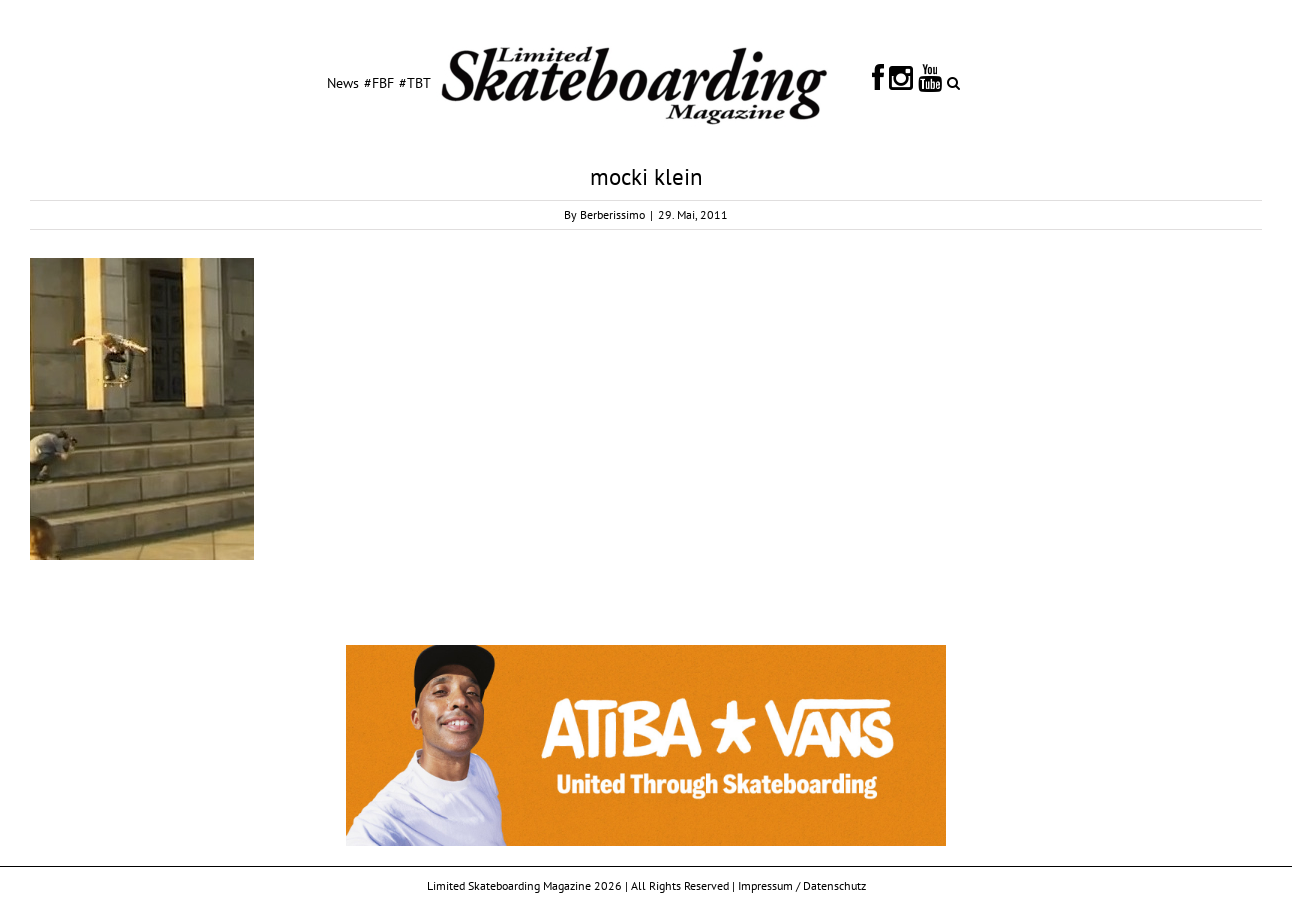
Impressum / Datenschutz (802, 885)
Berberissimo (612, 214)
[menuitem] (343, 82)
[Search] (953, 82)
